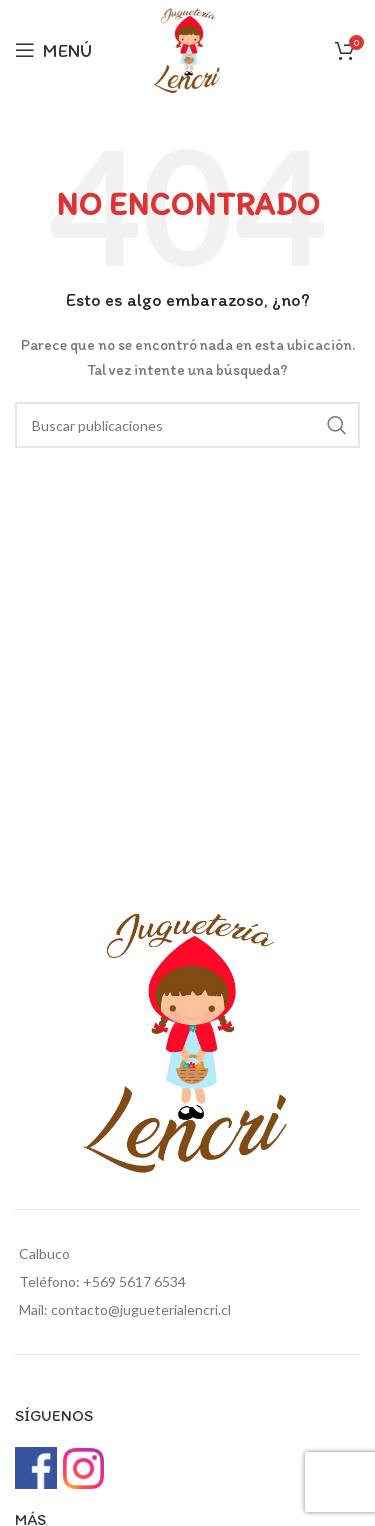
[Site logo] (187, 48)
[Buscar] (187, 425)
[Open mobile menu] (53, 50)
